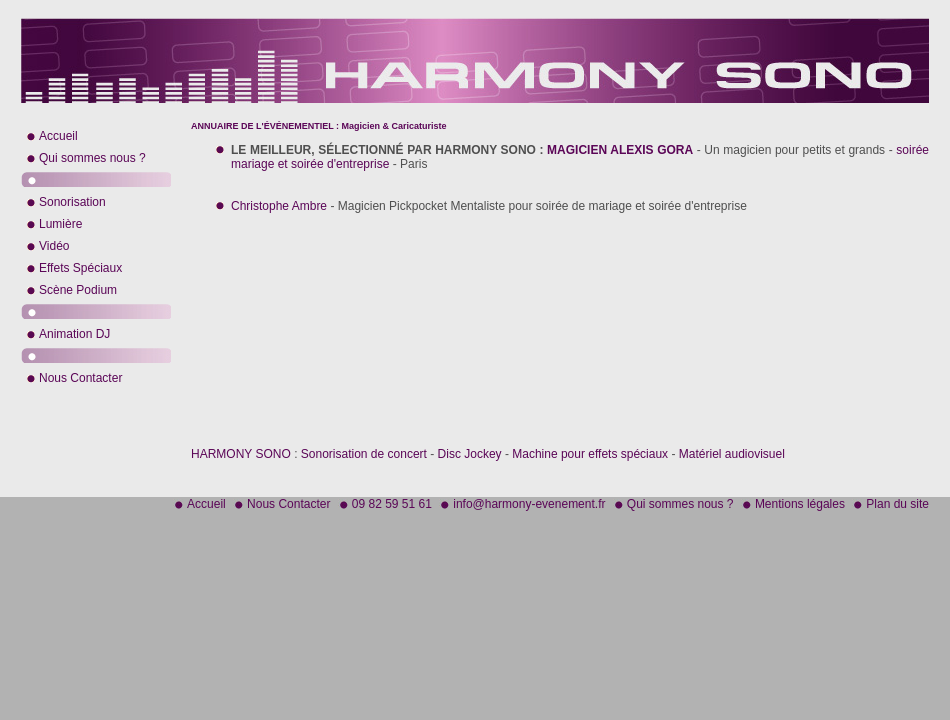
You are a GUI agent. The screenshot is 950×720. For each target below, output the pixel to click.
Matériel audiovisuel (732, 454)
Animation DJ (74, 334)
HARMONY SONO (241, 454)
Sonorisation (72, 202)
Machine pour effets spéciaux (590, 454)
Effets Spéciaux (80, 268)
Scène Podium (78, 290)
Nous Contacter (80, 378)
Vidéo (54, 246)
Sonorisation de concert (364, 454)
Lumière (60, 224)
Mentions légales (800, 504)
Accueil (58, 136)
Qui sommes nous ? (92, 158)
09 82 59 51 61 (392, 504)
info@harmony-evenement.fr (529, 504)
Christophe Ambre (279, 206)
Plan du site (897, 504)
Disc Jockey (470, 454)
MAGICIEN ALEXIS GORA (620, 150)
